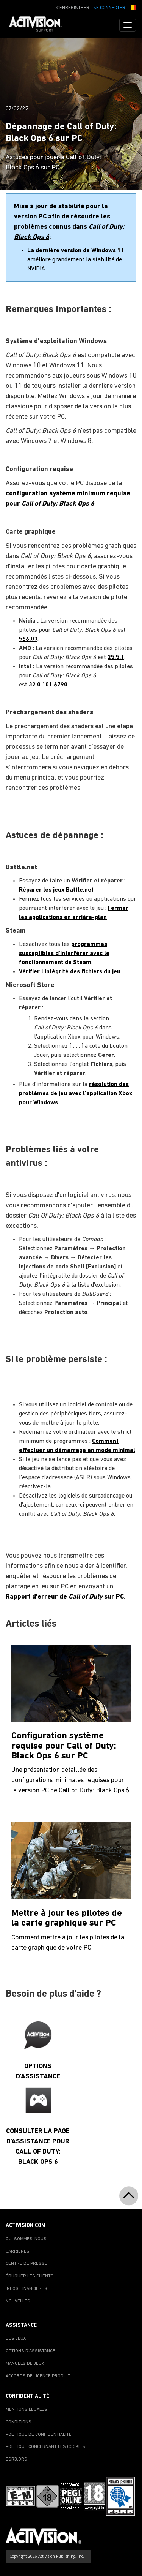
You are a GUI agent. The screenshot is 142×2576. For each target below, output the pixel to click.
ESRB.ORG (16, 2459)
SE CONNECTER (109, 8)
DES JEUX (16, 2338)
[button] (132, 7)
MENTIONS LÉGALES (26, 2409)
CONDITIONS (18, 2422)
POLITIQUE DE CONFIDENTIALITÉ (39, 2434)
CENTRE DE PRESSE (26, 2263)
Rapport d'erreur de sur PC (65, 1596)
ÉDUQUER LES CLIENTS (30, 2276)
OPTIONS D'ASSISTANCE (30, 2351)
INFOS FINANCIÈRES (26, 2289)
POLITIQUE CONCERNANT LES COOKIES (45, 2447)
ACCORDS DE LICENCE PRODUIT (38, 2376)
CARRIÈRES (18, 2251)
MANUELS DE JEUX (25, 2363)
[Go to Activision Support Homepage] (39, 25)
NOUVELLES (18, 2301)
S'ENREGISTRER (72, 8)
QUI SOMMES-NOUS (26, 2239)
